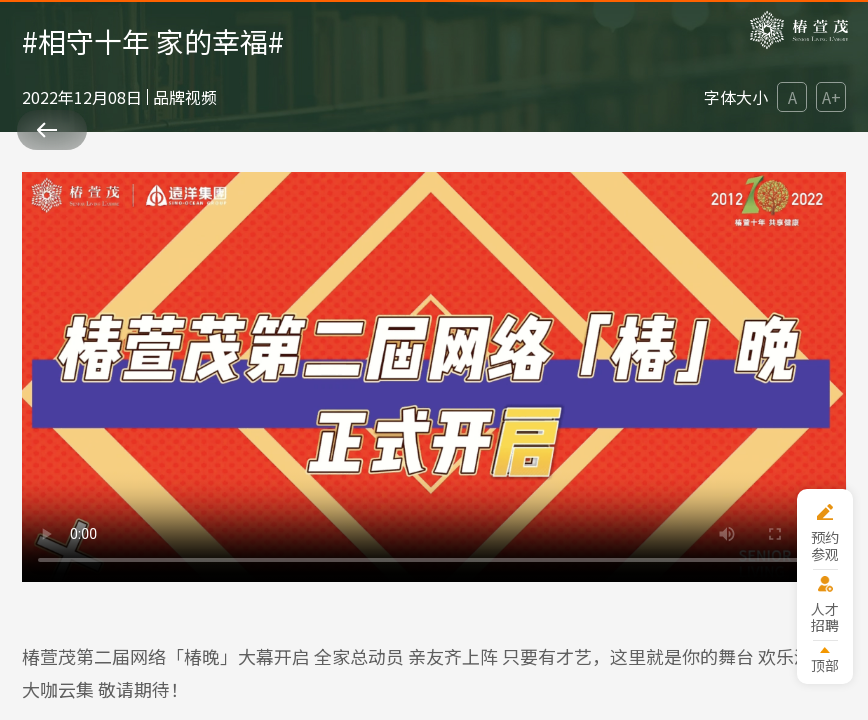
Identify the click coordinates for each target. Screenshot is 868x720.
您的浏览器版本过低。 (434, 377)
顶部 (825, 664)
